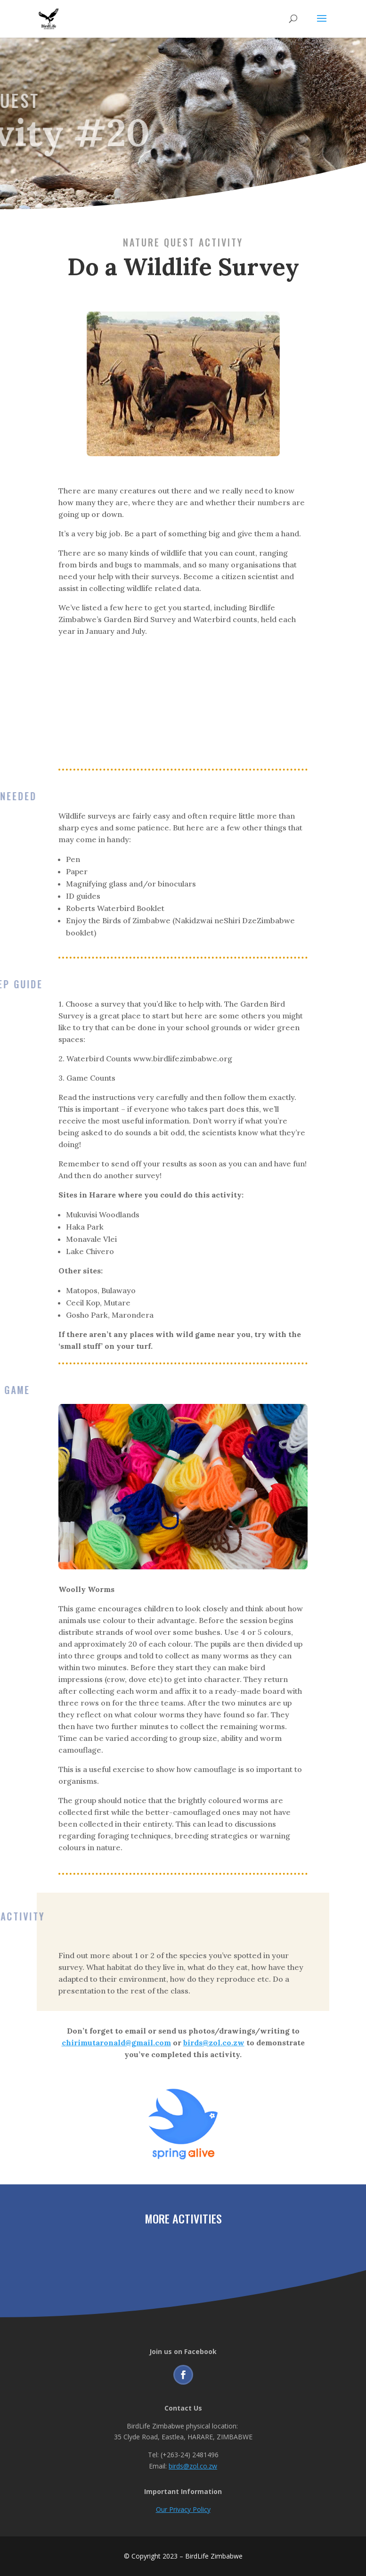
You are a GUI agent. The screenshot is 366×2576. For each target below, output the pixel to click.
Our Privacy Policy (183, 2509)
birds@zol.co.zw (193, 2465)
